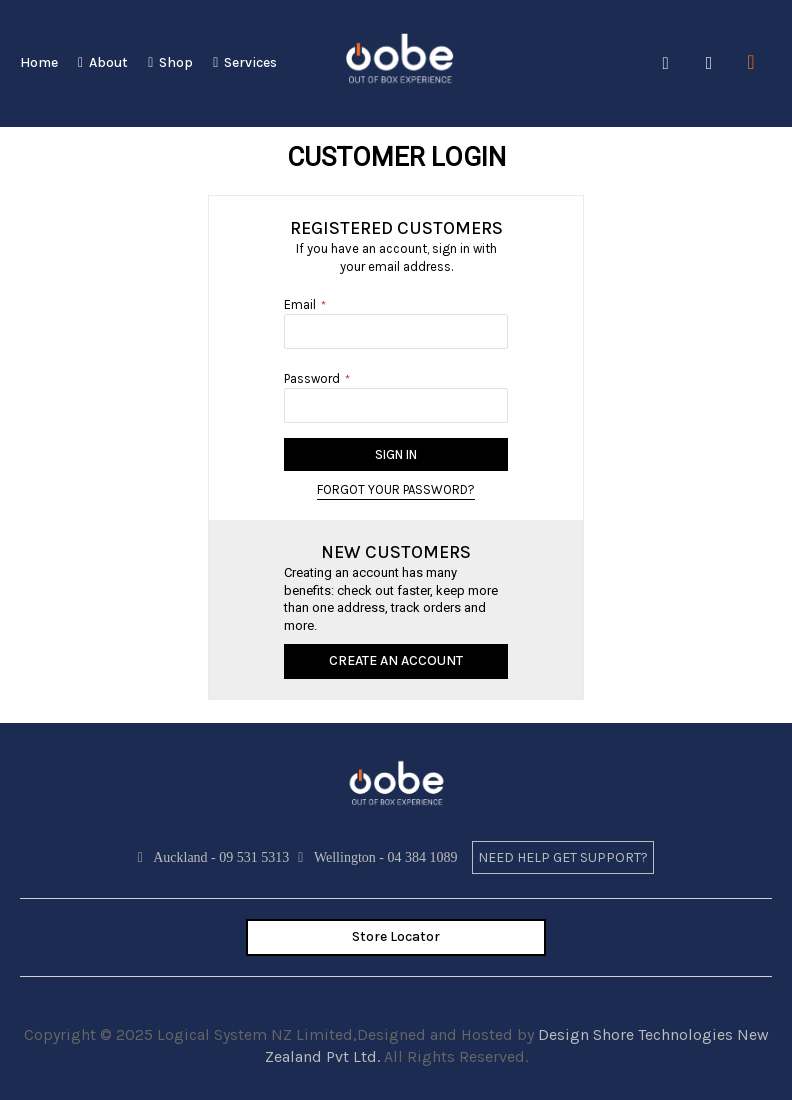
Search (665, 63)
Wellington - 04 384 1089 (380, 858)
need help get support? (563, 857)
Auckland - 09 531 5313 (216, 858)
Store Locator (396, 936)
